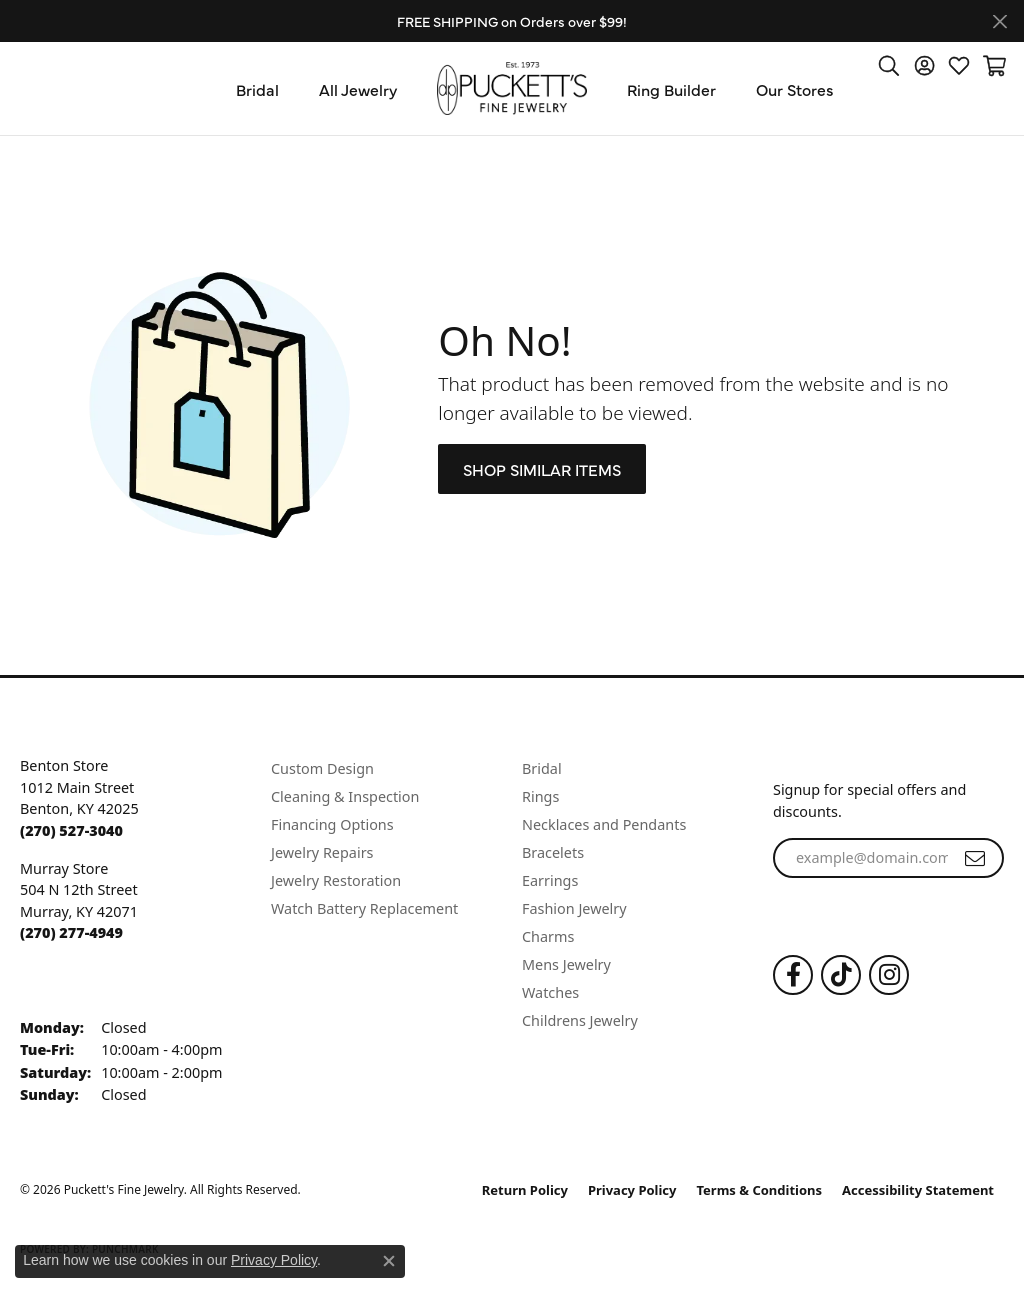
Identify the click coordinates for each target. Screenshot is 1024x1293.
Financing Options (332, 824)
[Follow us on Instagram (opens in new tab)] (889, 975)
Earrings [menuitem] (550, 880)
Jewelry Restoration (336, 880)
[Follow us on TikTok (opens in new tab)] (841, 975)
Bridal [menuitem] (542, 768)
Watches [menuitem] (550, 992)
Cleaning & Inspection (345, 796)
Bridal (257, 89)
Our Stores (795, 89)
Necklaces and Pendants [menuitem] (604, 824)
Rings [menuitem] (540, 796)
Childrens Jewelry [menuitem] (580, 1020)
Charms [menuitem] (548, 936)
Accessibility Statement (918, 1190)
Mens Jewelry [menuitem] (566, 964)
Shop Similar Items (542, 469)
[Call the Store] (71, 830)
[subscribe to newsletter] (975, 858)
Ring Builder (671, 89)
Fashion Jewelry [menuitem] (574, 908)
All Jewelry (358, 89)
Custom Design (322, 768)
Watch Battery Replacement (364, 908)
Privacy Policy (632, 1190)
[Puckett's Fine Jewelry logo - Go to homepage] (512, 88)
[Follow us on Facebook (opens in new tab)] (793, 975)
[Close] (999, 21)
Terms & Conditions (760, 1190)
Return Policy (525, 1190)
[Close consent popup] (389, 1261)
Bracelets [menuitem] (553, 852)
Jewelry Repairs (322, 852)
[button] (889, 65)
